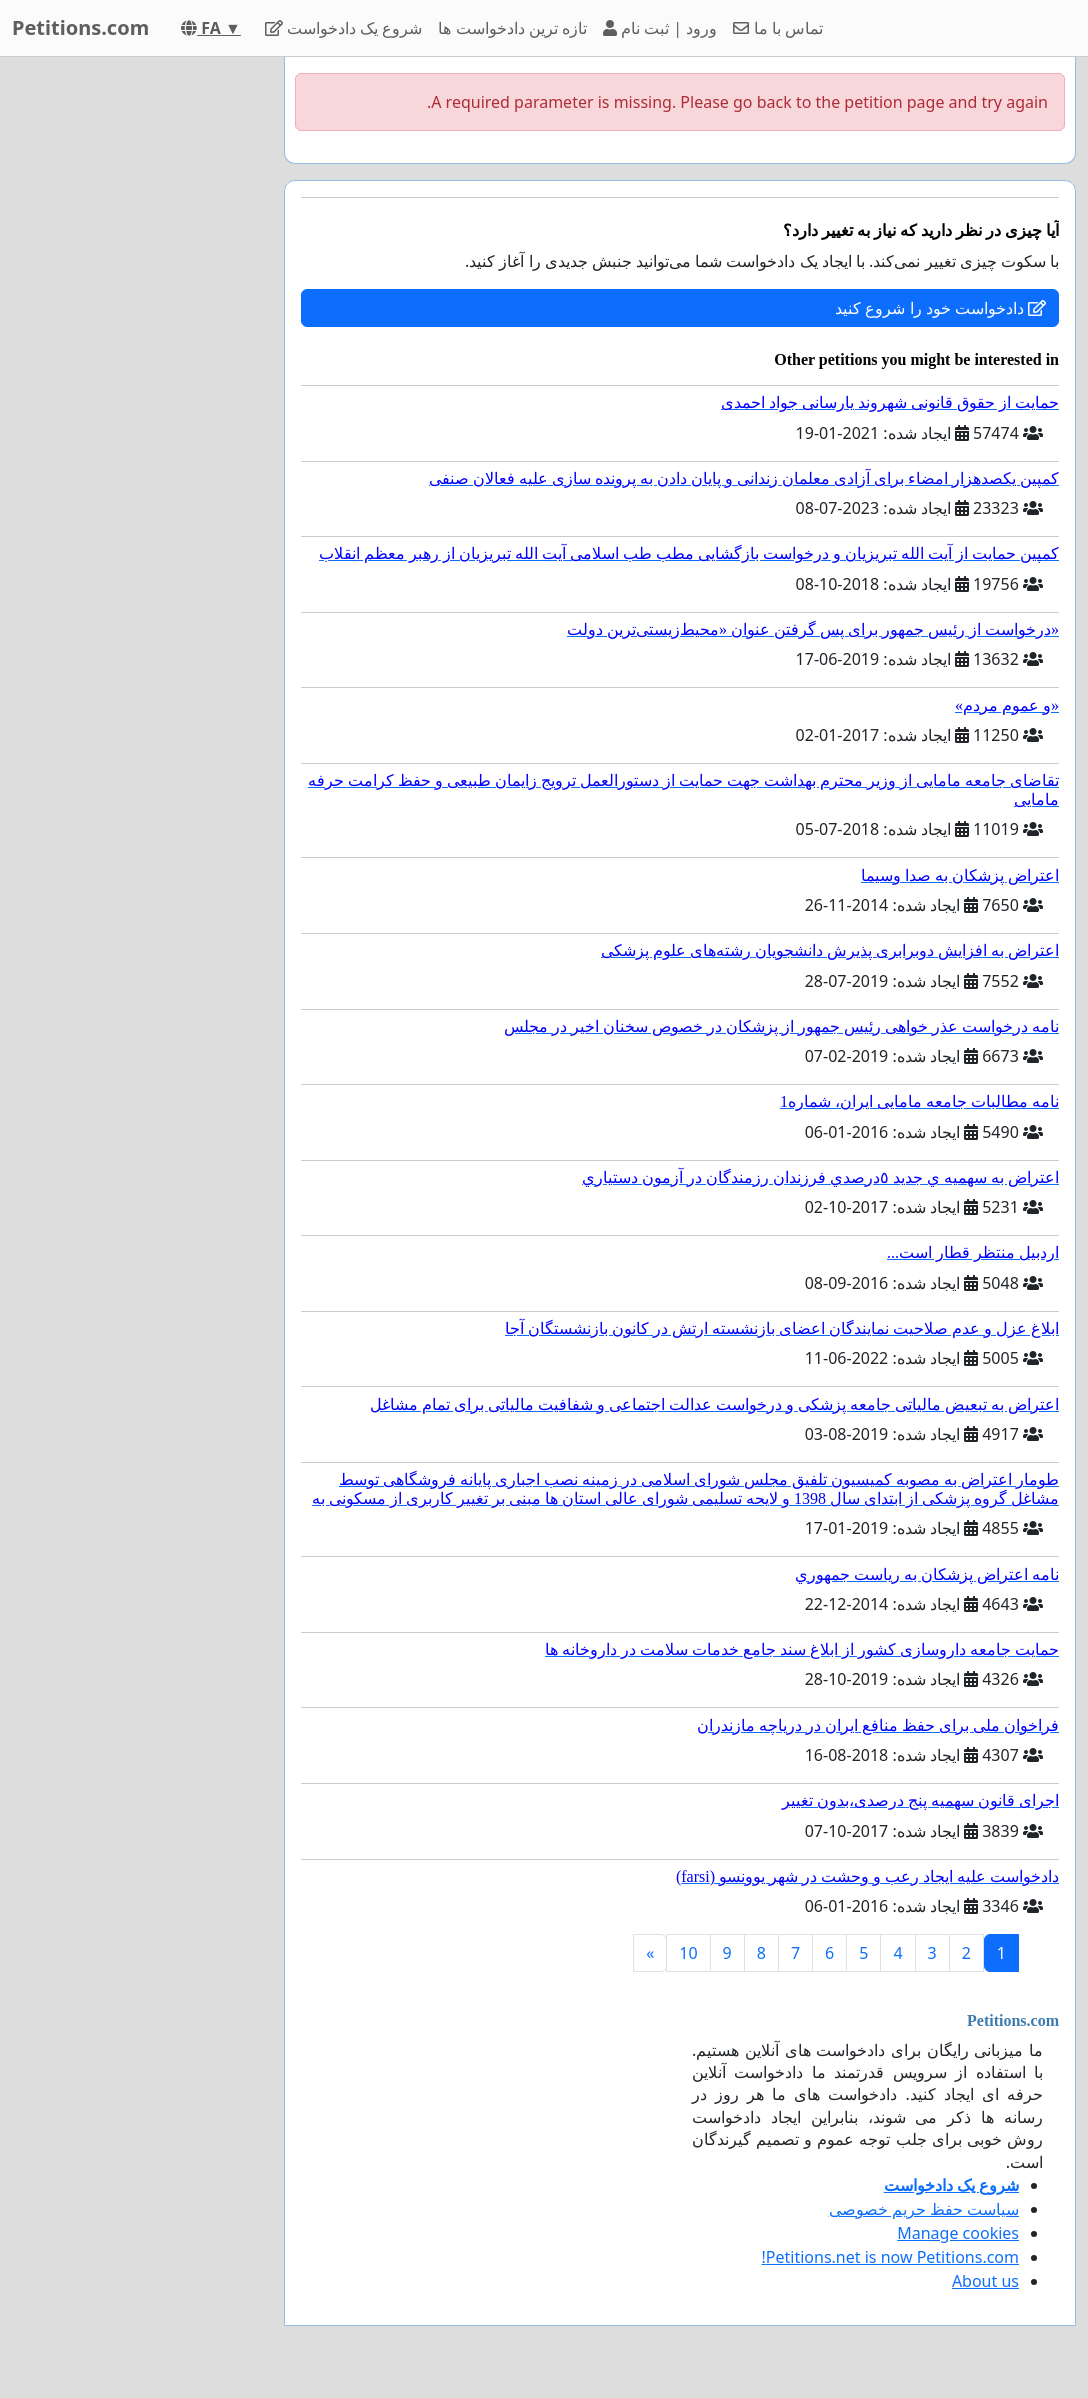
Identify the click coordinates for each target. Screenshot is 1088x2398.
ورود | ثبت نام (660, 28)
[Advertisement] (136, 357)
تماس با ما (778, 28)
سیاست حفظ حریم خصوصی (924, 2209)
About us (985, 2281)
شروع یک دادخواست (344, 28)
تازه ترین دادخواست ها (512, 28)
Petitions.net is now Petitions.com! (890, 2257)
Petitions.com (80, 27)
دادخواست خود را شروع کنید (940, 308)
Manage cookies (958, 2233)
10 (688, 1953)
